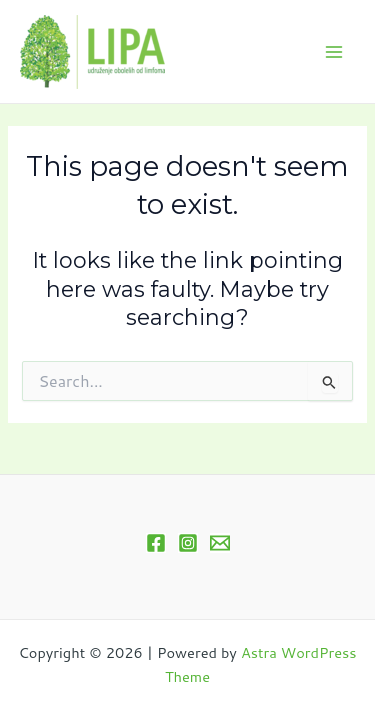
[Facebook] (156, 543)
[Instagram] (188, 543)
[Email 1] (220, 543)
